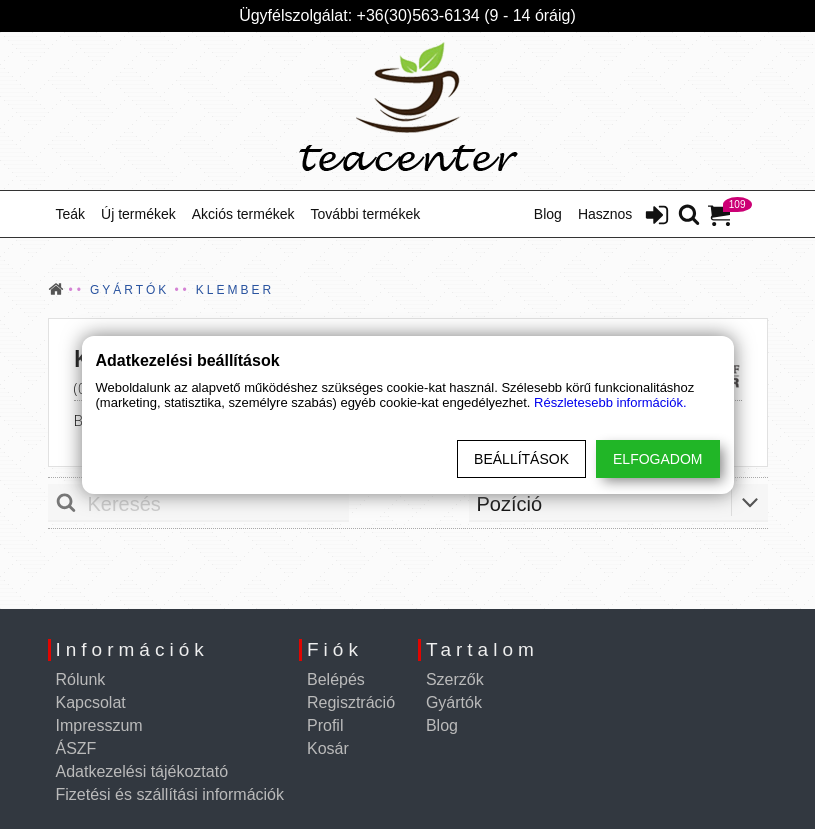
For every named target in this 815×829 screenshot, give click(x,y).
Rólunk (81, 679)
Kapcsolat (91, 702)
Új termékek (138, 214)
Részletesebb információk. (610, 402)
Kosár (328, 748)
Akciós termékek (243, 214)
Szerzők (455, 679)
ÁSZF (76, 748)
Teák (71, 214)
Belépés (336, 679)
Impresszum (99, 725)
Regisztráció (351, 702)
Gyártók (454, 702)
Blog (548, 214)
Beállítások (521, 459)
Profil (325, 725)
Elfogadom (657, 459)
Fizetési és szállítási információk (170, 794)
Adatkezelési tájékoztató (142, 771)
